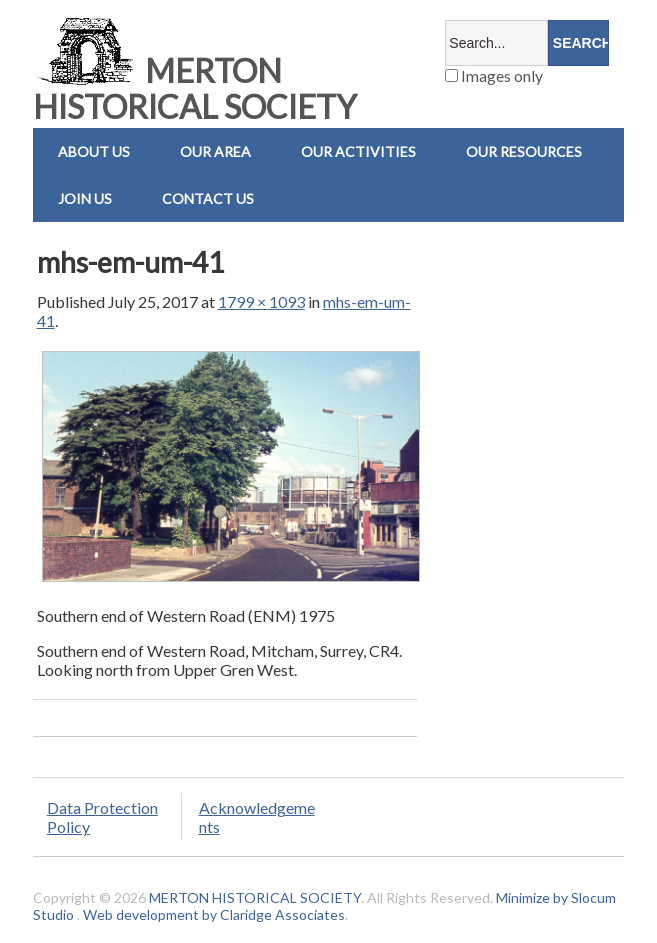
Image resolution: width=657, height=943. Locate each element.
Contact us (208, 198)
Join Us (85, 198)
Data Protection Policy (102, 817)
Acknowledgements (257, 817)
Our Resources (524, 151)
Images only (494, 75)
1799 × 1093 (261, 301)
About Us (94, 151)
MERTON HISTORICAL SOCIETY (195, 88)
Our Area (215, 151)
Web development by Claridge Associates (214, 914)
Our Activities (358, 151)
